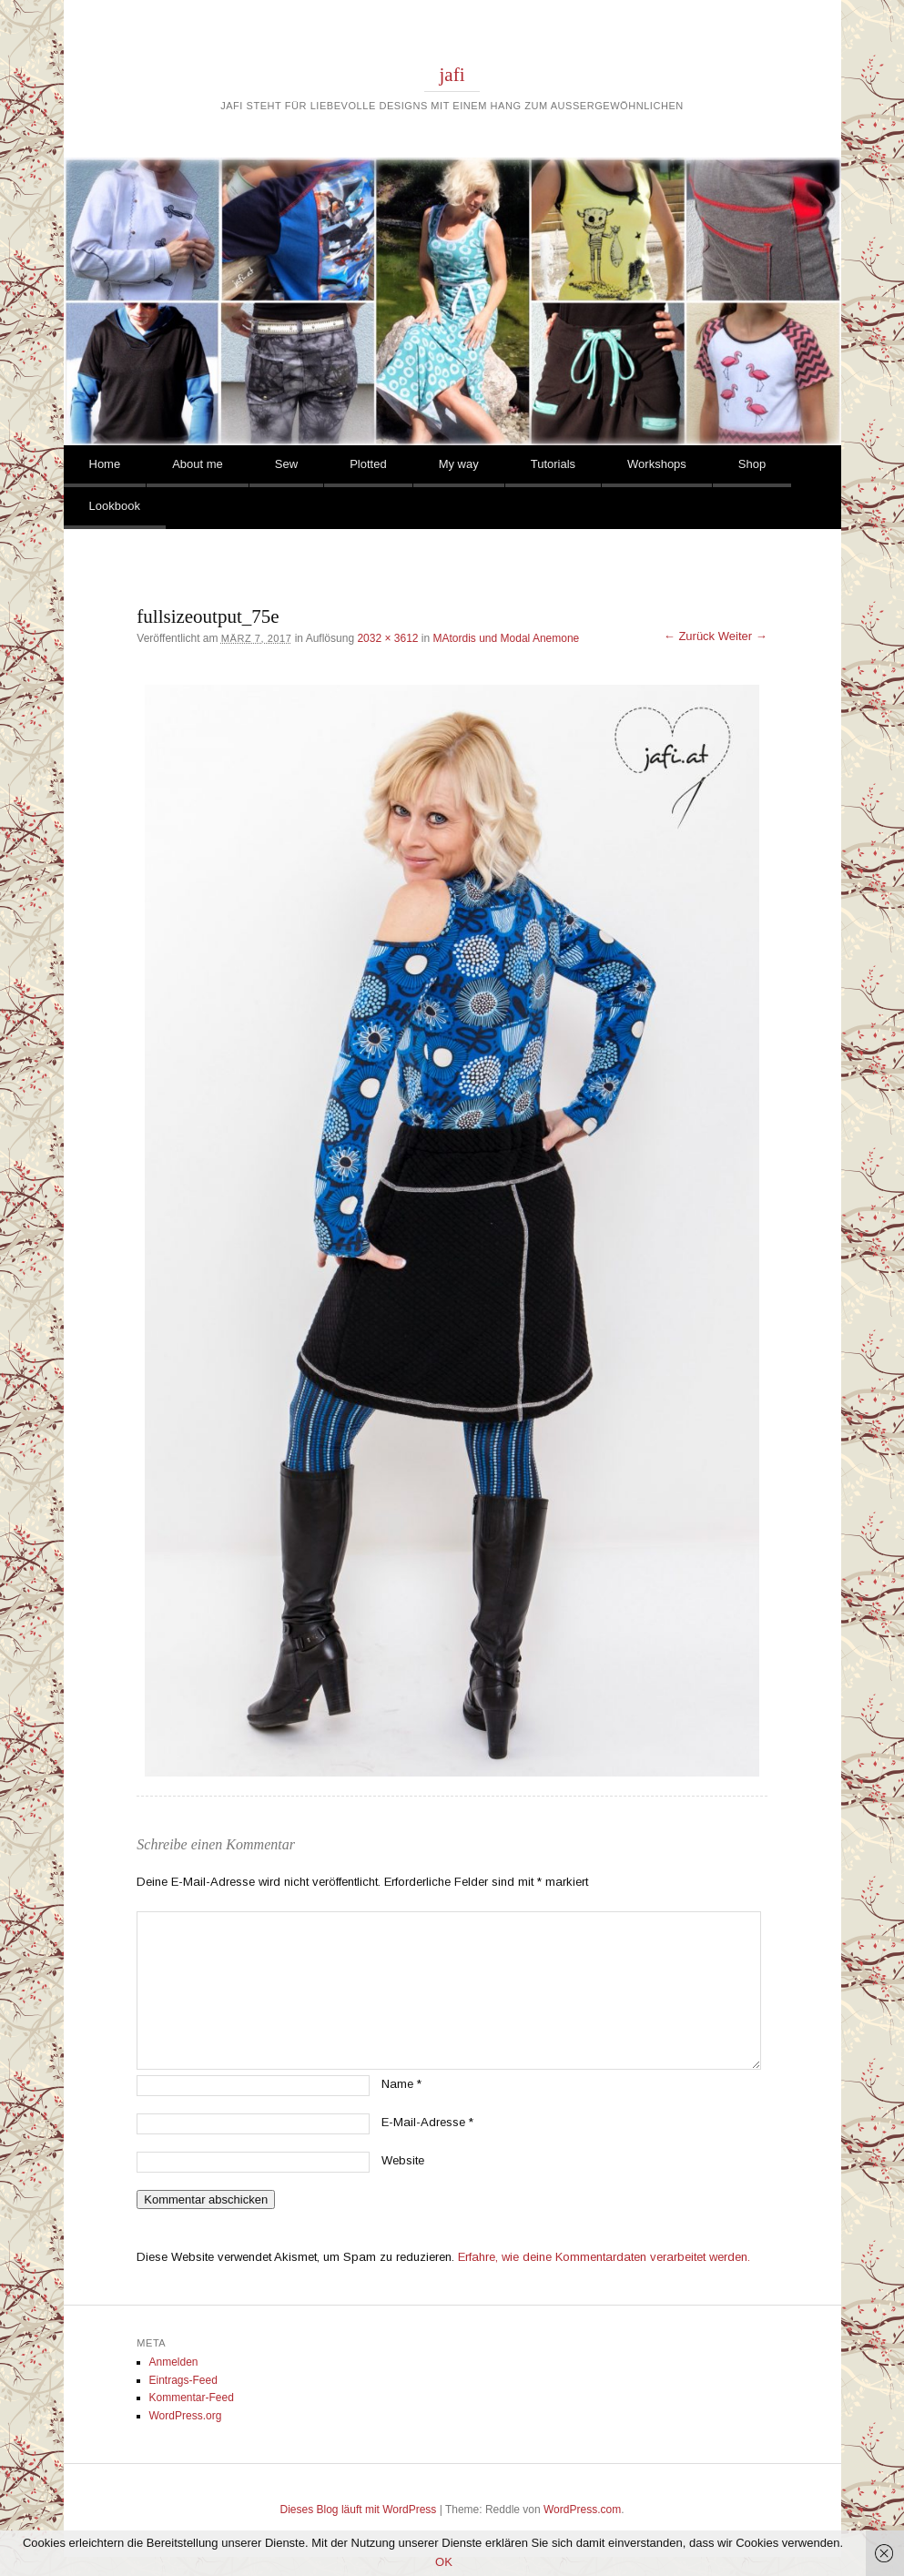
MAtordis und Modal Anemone (506, 638)
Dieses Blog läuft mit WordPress (358, 2509)
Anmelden (173, 2362)
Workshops (656, 464)
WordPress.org (185, 2415)
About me (197, 464)
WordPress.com (582, 2509)
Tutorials (553, 464)
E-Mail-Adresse (427, 2122)
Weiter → (742, 636)
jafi (452, 75)
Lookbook (114, 506)
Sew (286, 464)
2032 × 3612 (387, 638)
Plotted (368, 464)
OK (443, 2562)
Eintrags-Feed (183, 2380)
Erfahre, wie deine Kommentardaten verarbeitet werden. (604, 2257)
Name (401, 2084)
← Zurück (689, 636)
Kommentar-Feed (191, 2397)
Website (402, 2160)
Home (105, 464)
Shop (752, 464)
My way (459, 464)
